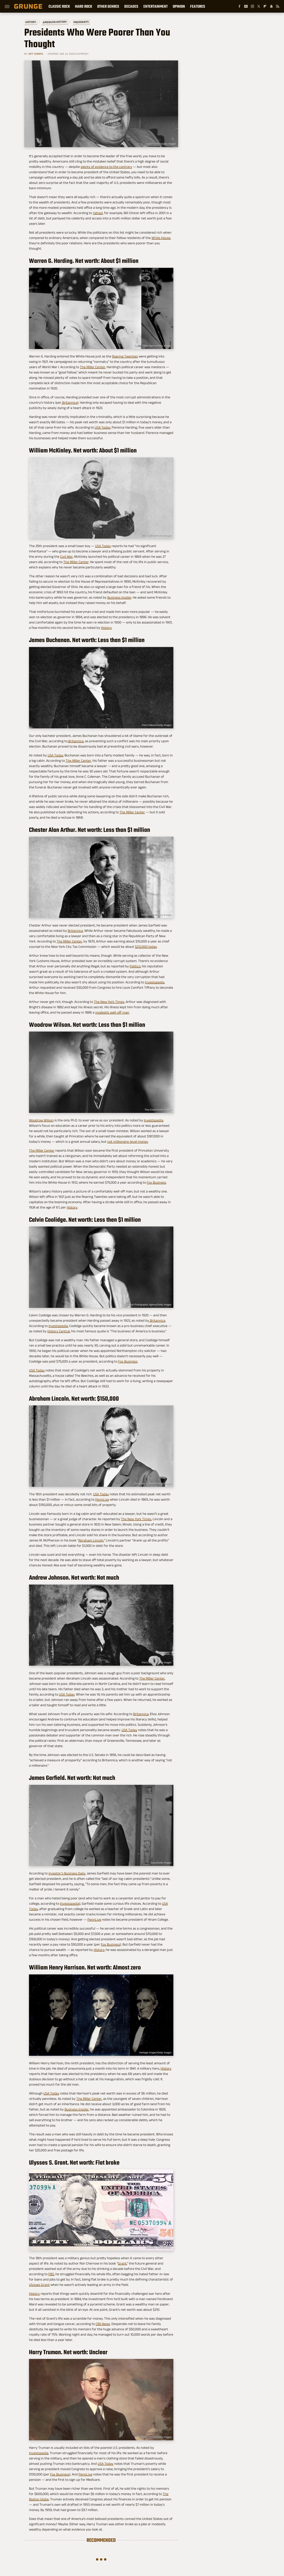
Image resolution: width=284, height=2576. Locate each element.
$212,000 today (146, 947)
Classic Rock (59, 6)
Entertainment (155, 6)
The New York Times (109, 1002)
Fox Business (156, 1182)
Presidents (81, 22)
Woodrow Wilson (41, 1120)
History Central (58, 1331)
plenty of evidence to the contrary (106, 167)
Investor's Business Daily (67, 1873)
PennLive (102, 1499)
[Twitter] (258, 6)
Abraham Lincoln (91, 1540)
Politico (135, 966)
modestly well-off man (112, 1012)
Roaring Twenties (125, 356)
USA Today (102, 427)
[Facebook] (239, 6)
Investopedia (154, 982)
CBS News (103, 2324)
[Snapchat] (271, 6)
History (30, 22)
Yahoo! (98, 213)
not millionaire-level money (127, 1142)
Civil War (66, 557)
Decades (131, 6)
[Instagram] (252, 6)
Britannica (69, 402)
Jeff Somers (35, 53)
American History (55, 22)
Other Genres (108, 6)
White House (160, 238)
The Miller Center (92, 367)
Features (197, 6)
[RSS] (277, 6)
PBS (51, 2274)
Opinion (179, 6)
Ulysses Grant (39, 2285)
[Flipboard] (265, 6)
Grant (122, 2263)
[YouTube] (246, 6)
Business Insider (119, 597)
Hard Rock (83, 6)
